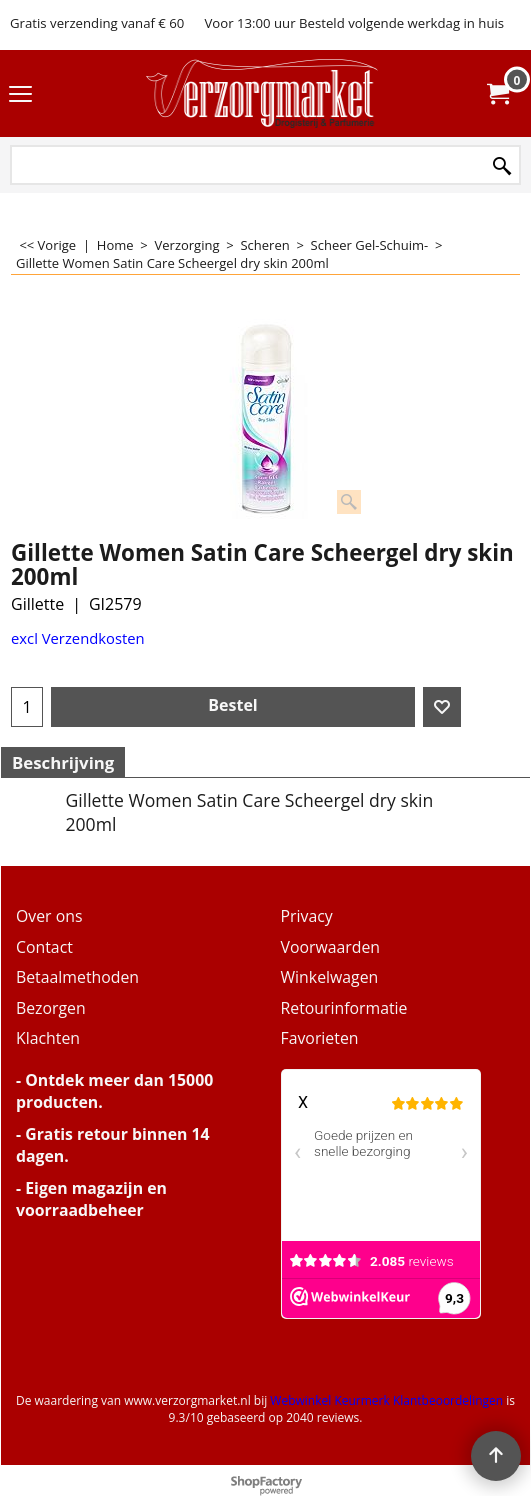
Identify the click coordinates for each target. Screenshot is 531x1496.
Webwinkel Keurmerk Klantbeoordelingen (386, 1400)
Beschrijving (63, 762)
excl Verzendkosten (78, 638)
